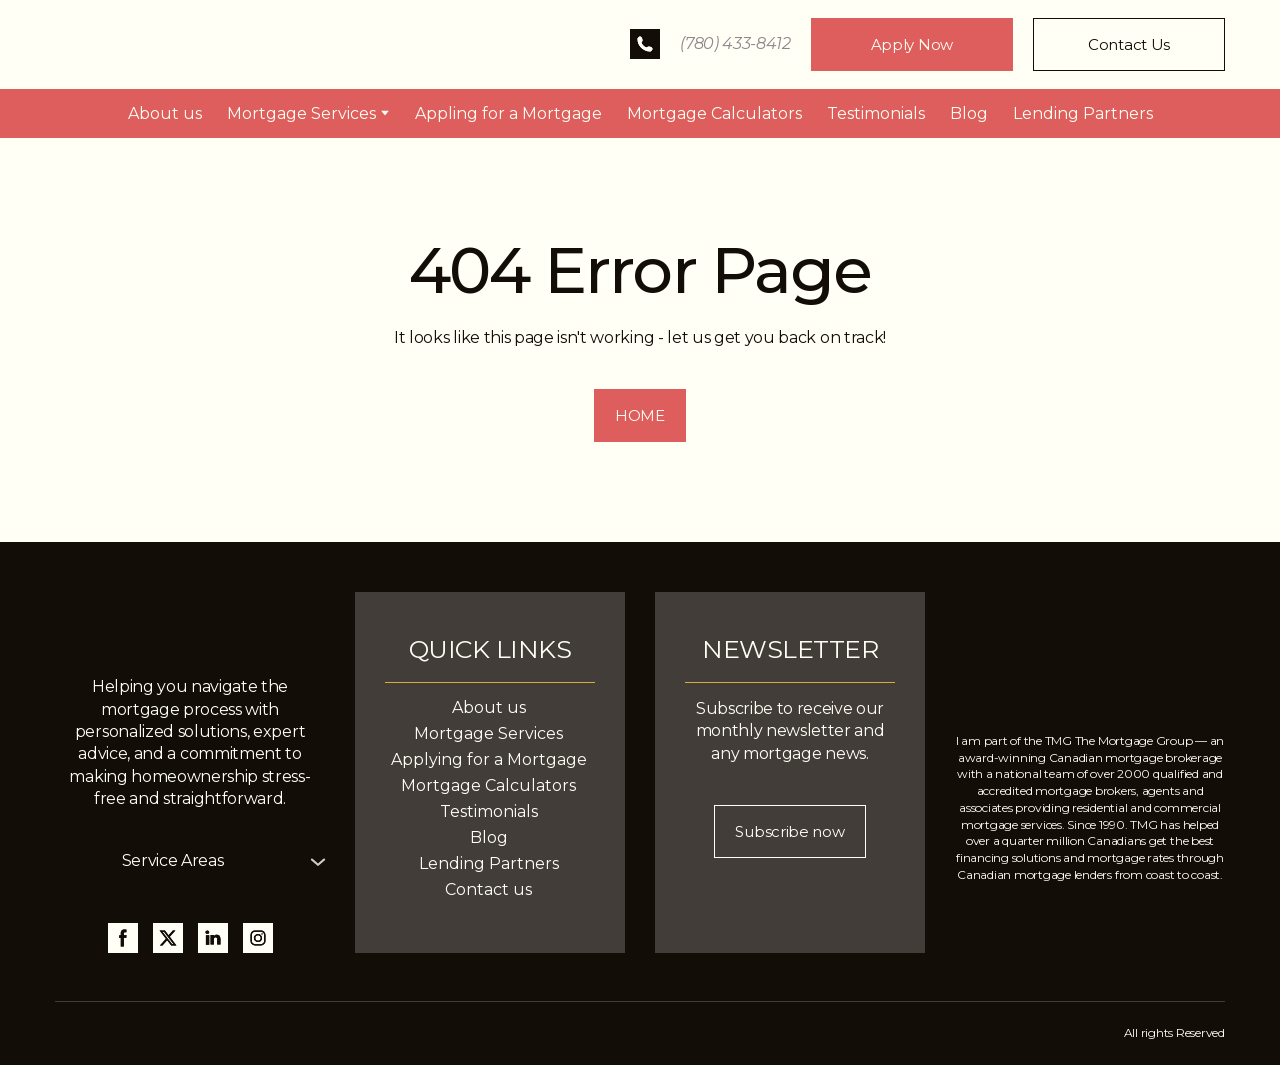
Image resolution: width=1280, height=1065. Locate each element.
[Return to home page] (200, 44)
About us (165, 113)
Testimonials (876, 113)
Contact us (488, 889)
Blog (969, 113)
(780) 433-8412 (735, 43)
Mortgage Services (301, 113)
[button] (645, 44)
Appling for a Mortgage (508, 113)
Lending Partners (1083, 113)
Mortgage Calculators (714, 113)
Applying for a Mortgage (489, 759)
